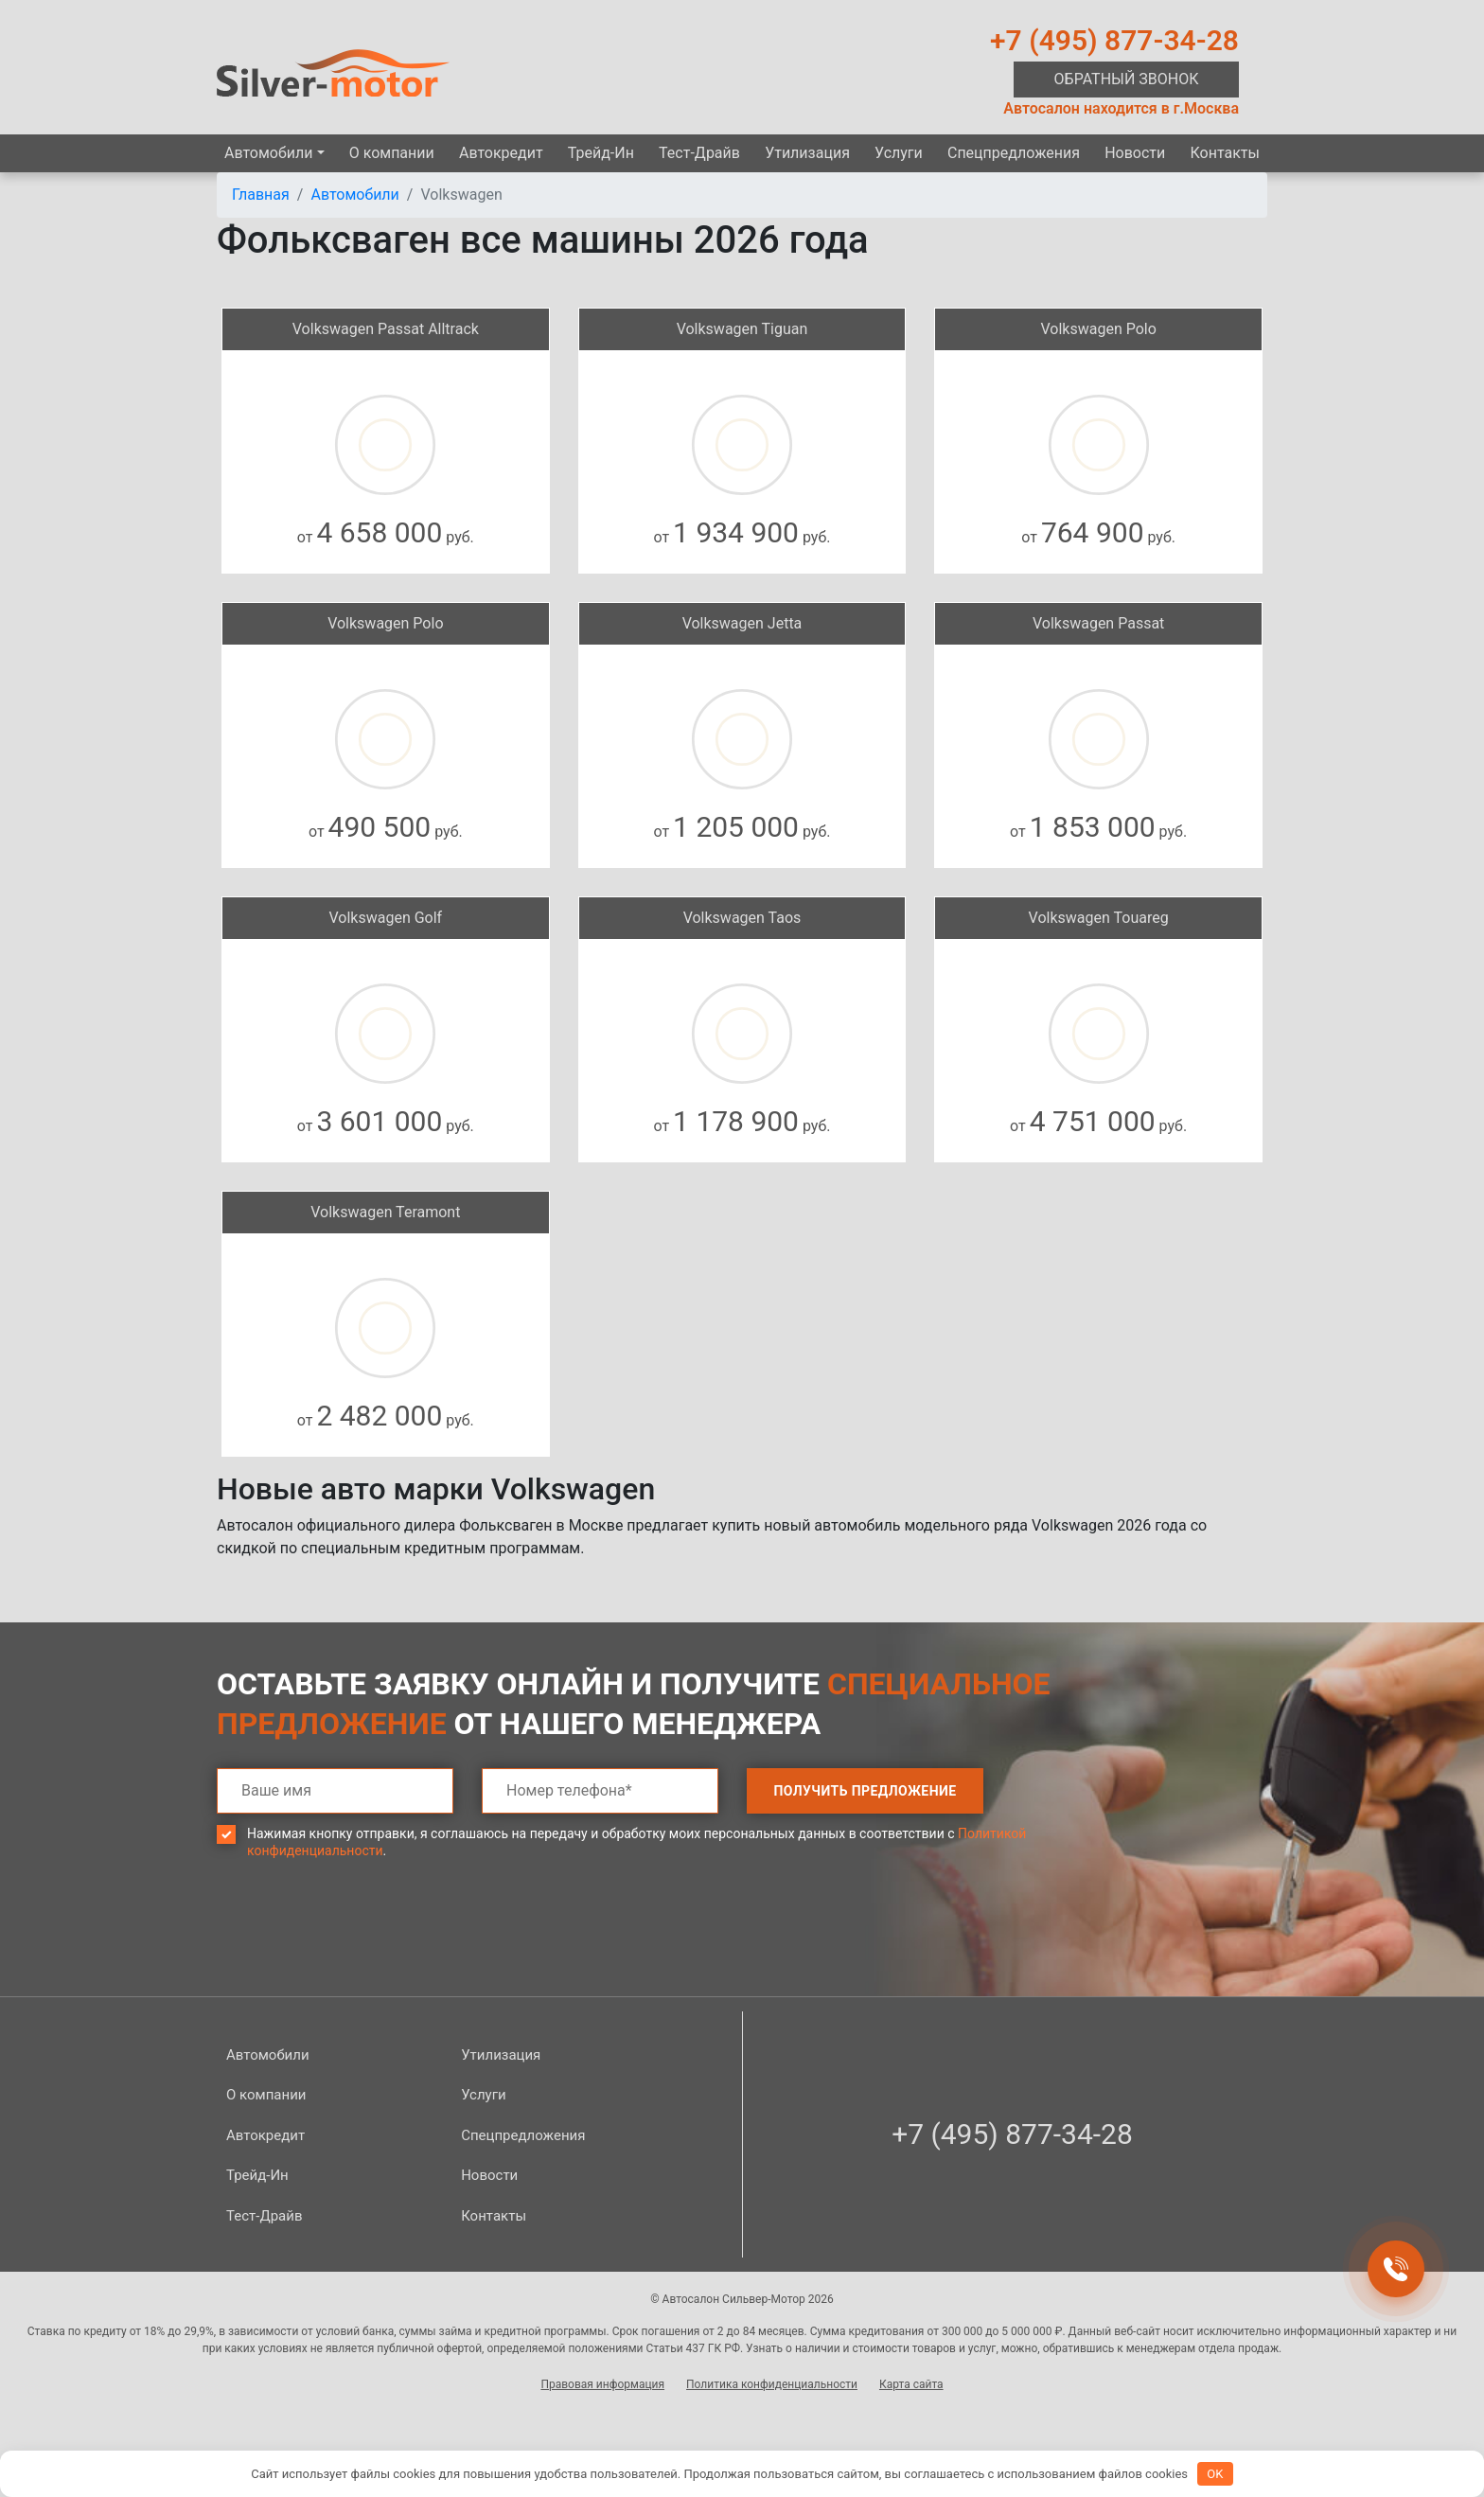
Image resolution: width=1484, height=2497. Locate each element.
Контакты (1224, 153)
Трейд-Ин (601, 153)
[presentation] (360, 1941)
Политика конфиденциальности (771, 2384)
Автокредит (501, 153)
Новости (1134, 153)
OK (1215, 2474)
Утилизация (807, 153)
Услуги (898, 153)
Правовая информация (602, 2384)
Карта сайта (911, 2384)
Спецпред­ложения (1013, 153)
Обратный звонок (1126, 79)
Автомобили (268, 153)
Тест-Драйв (699, 153)
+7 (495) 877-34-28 (1114, 40)
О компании (391, 153)
